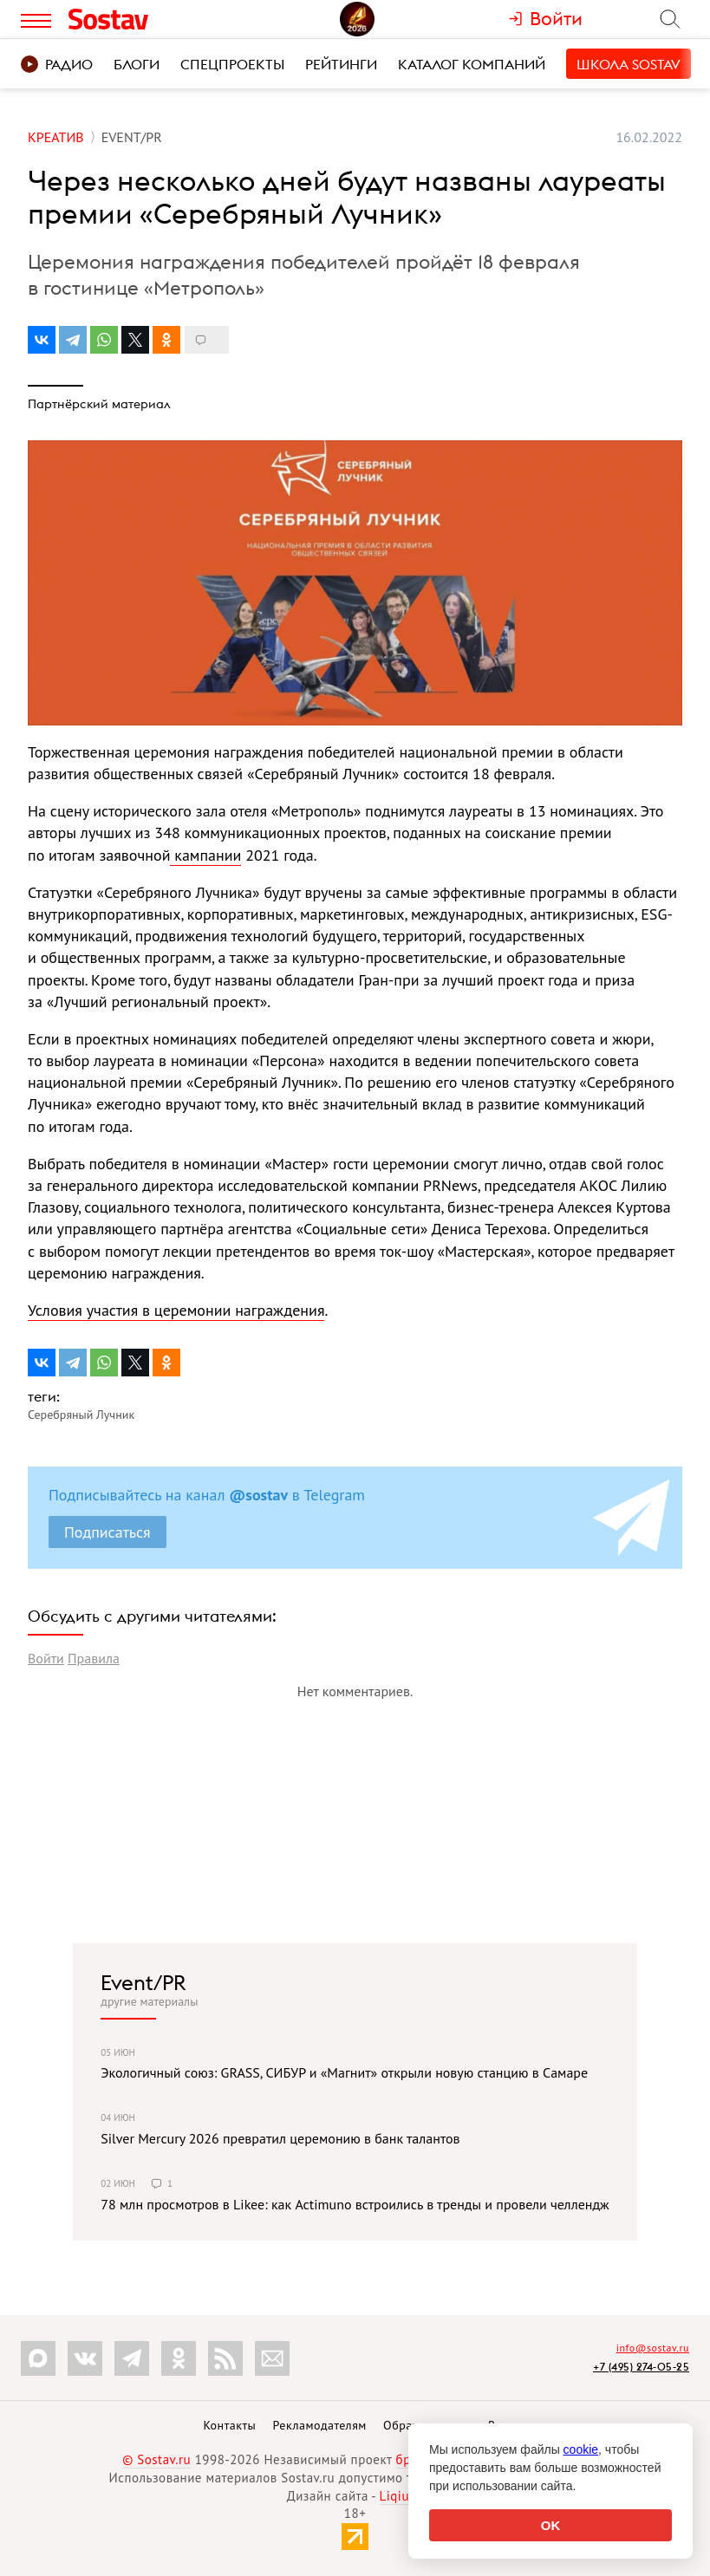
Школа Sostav (628, 64)
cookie (580, 2449)
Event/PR (143, 1982)
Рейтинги (341, 64)
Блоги (137, 64)
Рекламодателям (319, 2425)
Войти (46, 1658)
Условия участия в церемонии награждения (176, 1310)
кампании (205, 855)
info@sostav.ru (652, 2347)
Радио (57, 64)
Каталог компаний (471, 64)
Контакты (229, 2425)
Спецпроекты (232, 64)
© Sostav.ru (156, 2459)
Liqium (400, 2496)
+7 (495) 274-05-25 (641, 2366)
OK (551, 2525)
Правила (94, 1658)
